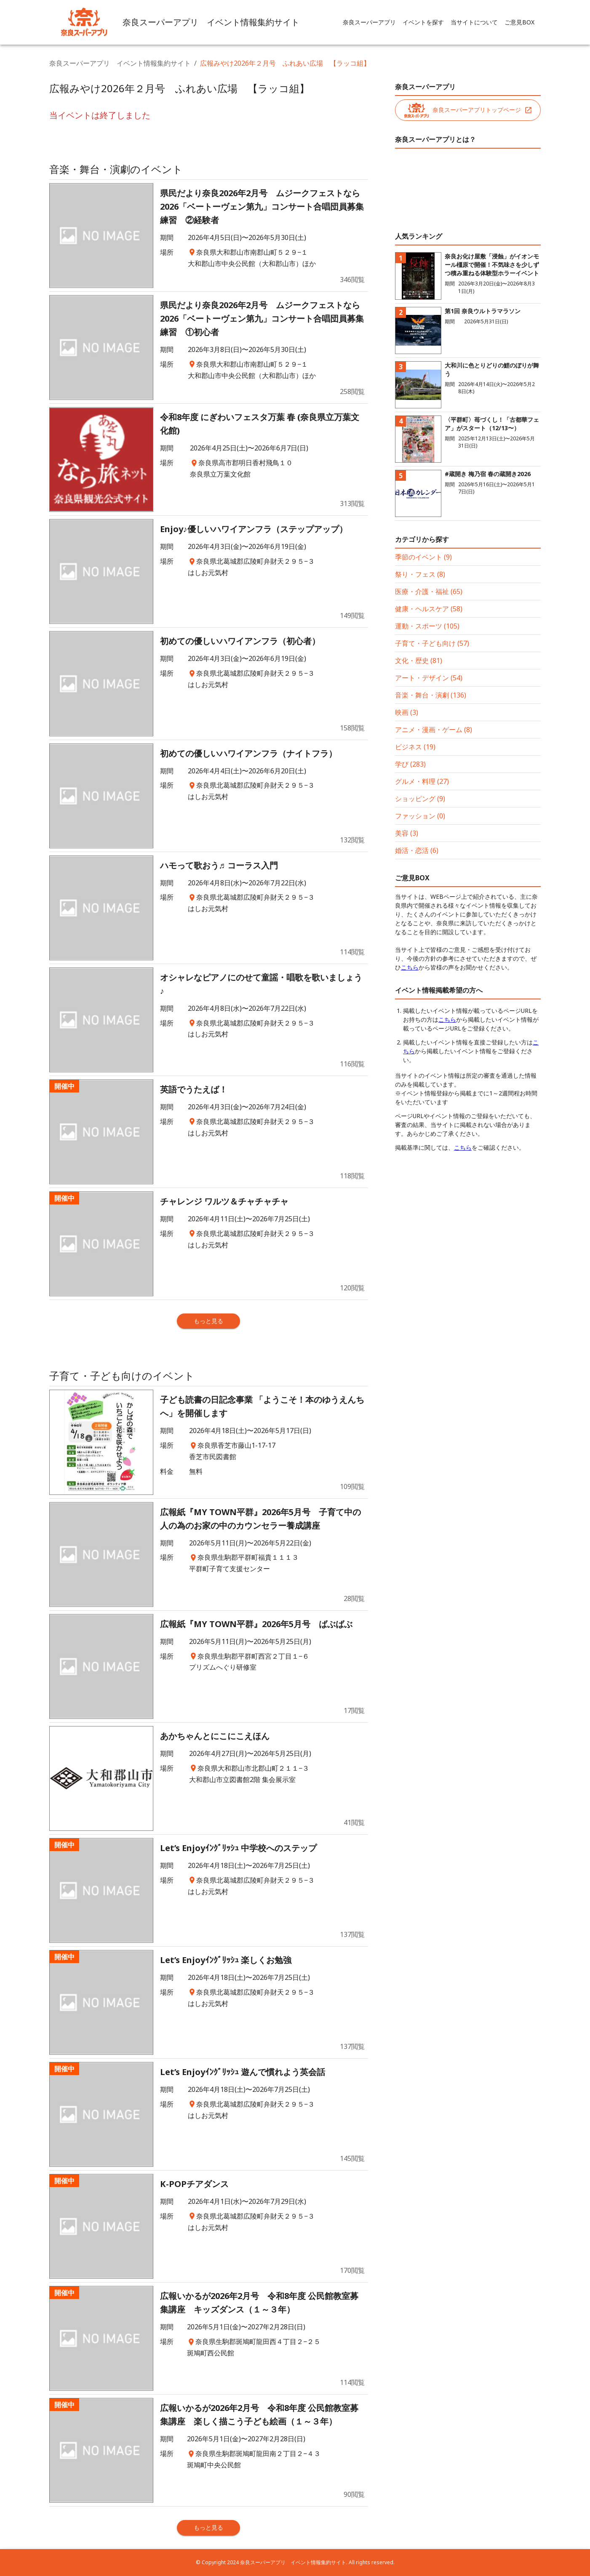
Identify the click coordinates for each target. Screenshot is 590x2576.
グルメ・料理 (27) (422, 781)
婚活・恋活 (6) (416, 850)
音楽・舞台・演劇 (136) (430, 695)
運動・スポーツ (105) (427, 626)
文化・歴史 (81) (418, 660)
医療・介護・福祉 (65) (428, 591)
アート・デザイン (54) (428, 677)
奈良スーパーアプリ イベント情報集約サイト (120, 63)
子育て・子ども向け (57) (432, 643)
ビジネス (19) (415, 746)
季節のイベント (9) (423, 557)
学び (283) (410, 764)
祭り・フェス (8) (420, 574)
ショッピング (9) (420, 798)
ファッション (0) (420, 815)
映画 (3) (406, 712)
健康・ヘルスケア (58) (428, 608)
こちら (410, 967)
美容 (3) (406, 833)
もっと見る (208, 1321)
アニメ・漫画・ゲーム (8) (433, 729)
